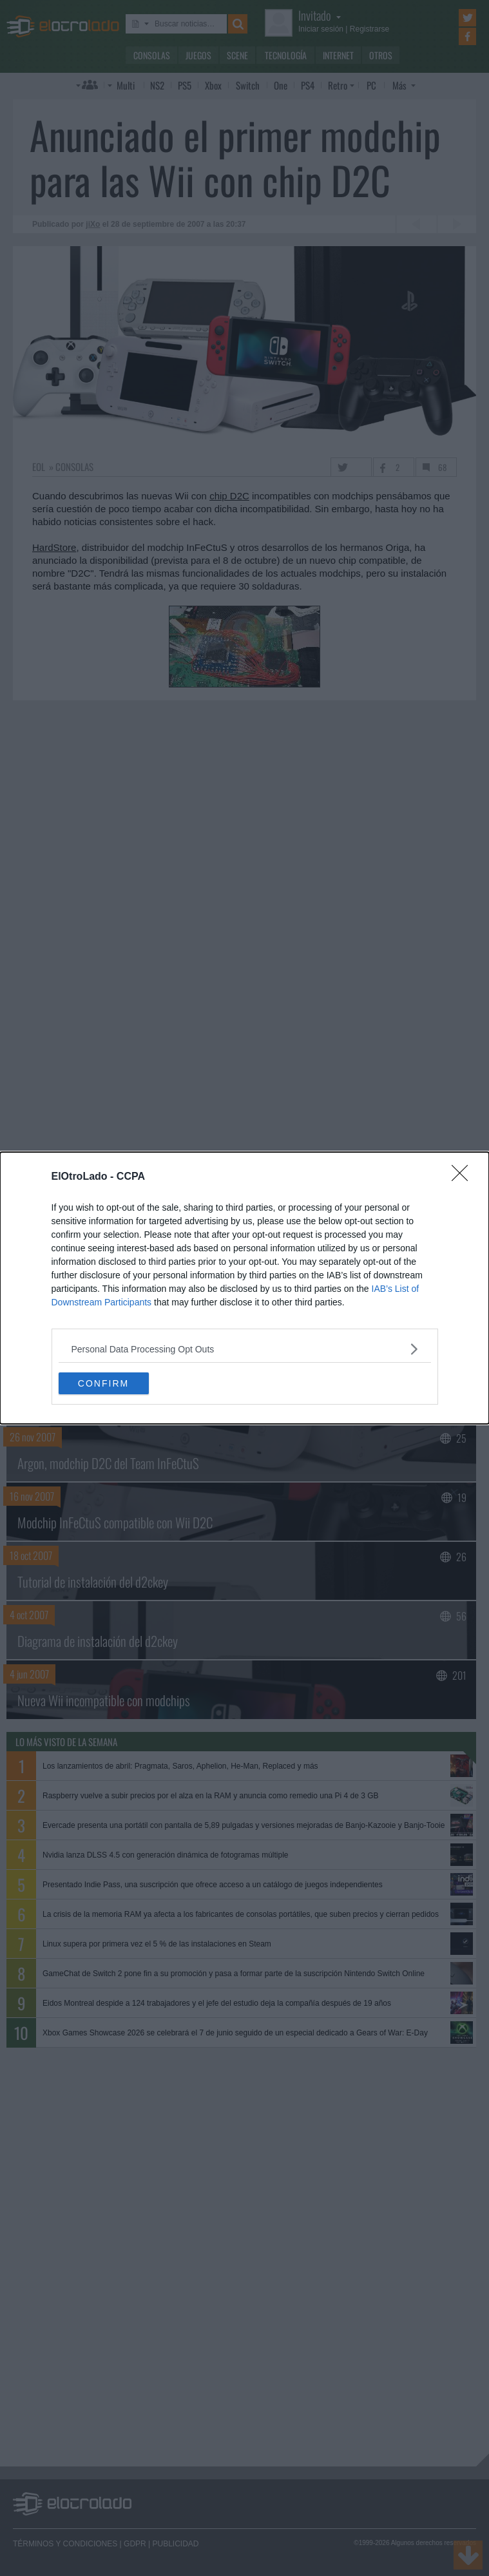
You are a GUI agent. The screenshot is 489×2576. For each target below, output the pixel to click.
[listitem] (245, 1349)
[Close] (464, 1177)
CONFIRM (103, 1383)
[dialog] (244, 1288)
